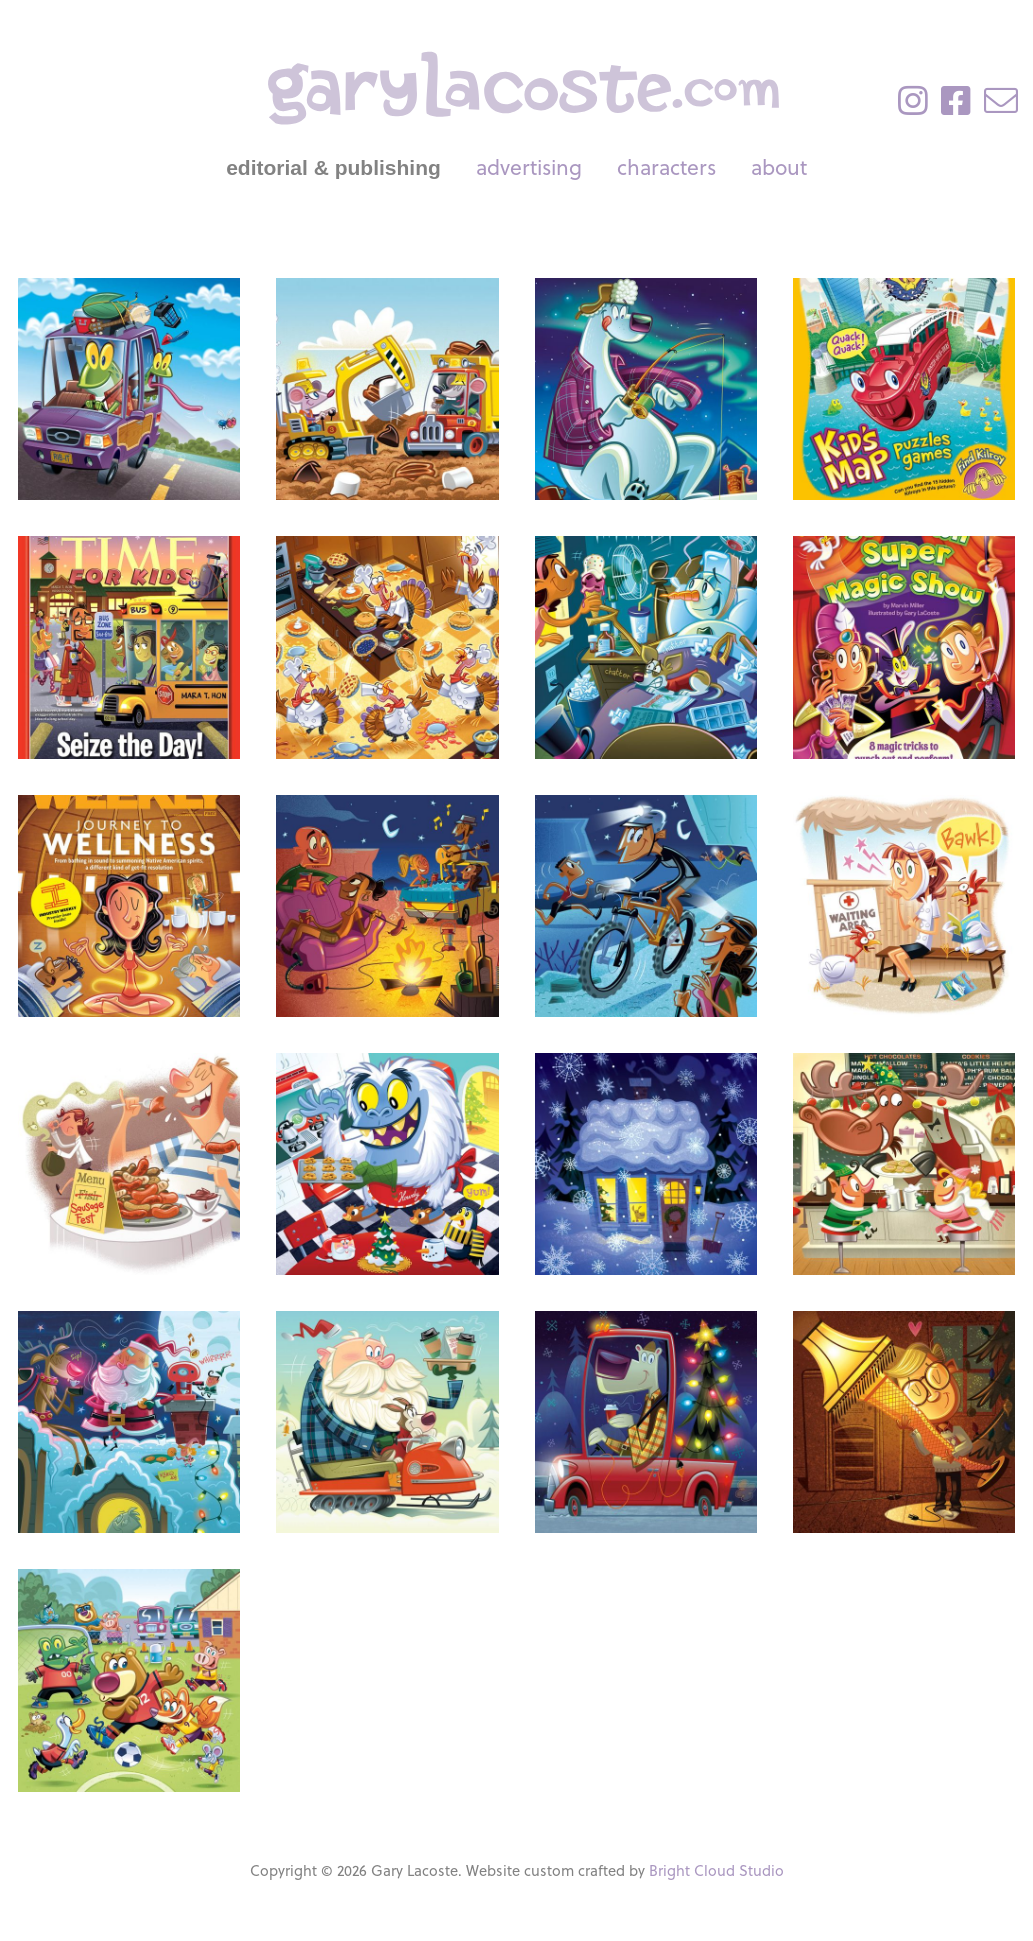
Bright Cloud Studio (716, 1870)
